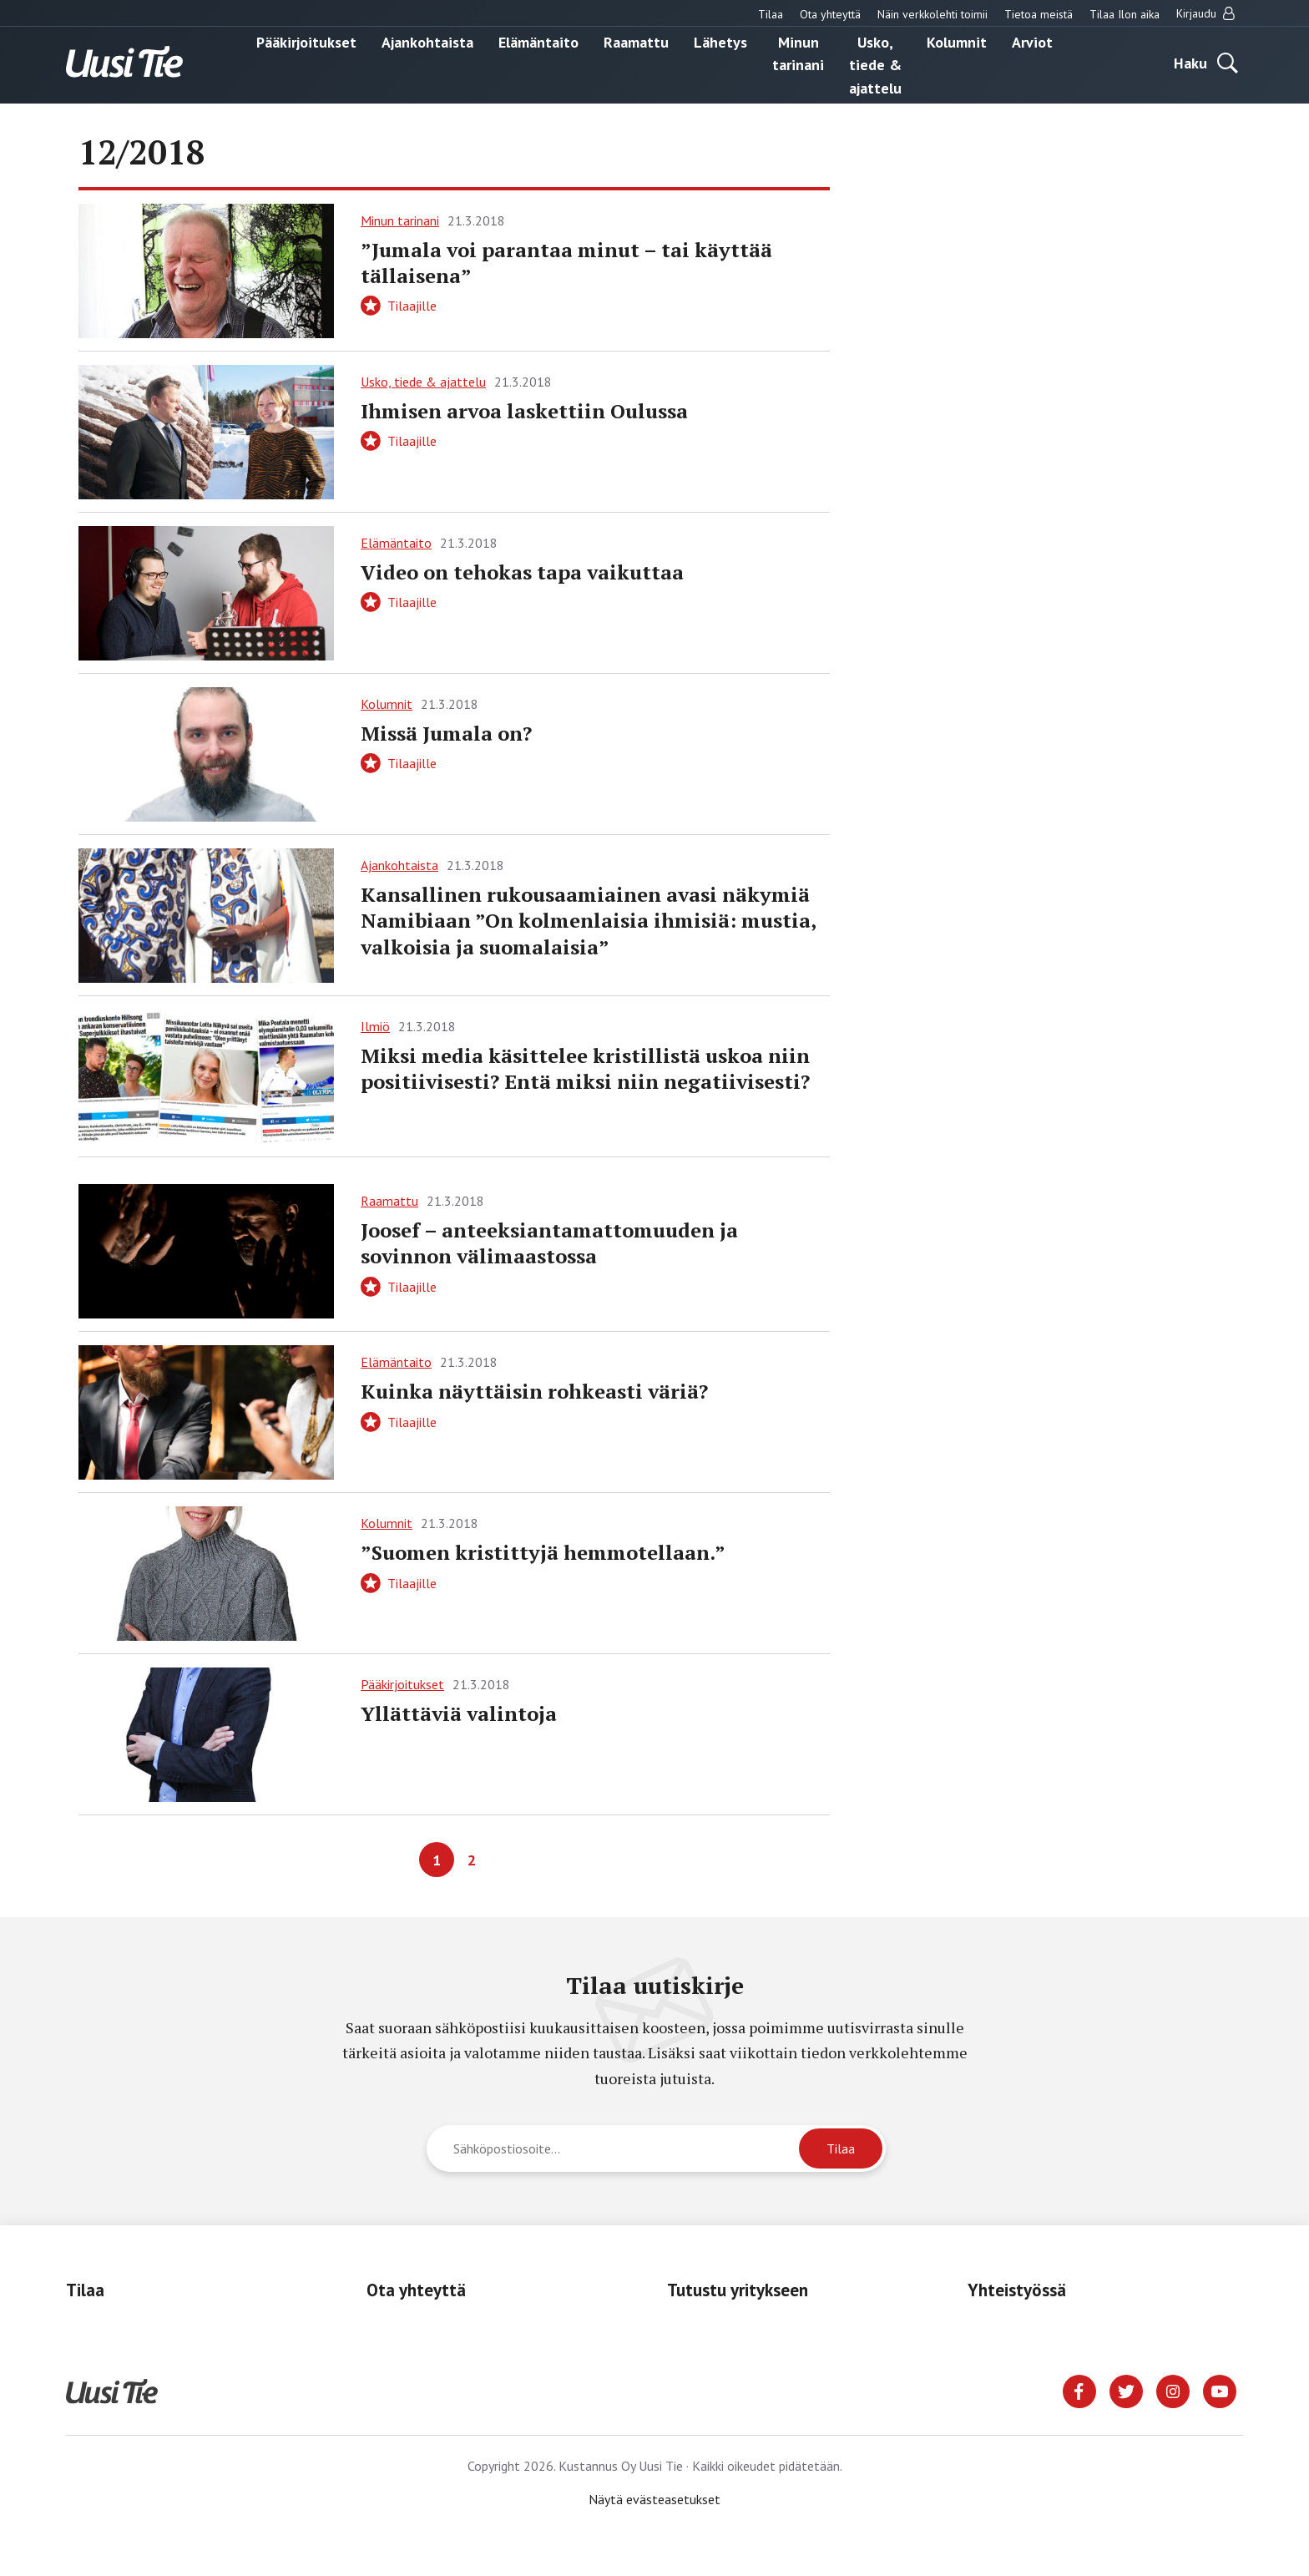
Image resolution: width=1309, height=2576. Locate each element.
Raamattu (636, 41)
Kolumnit (957, 41)
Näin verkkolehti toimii (932, 14)
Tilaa (770, 14)
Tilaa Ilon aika (1124, 14)
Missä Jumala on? (446, 733)
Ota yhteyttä (830, 14)
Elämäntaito (538, 41)
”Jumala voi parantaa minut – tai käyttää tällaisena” (566, 262)
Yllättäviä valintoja (459, 1713)
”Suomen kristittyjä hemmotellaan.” (543, 1552)
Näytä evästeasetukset (654, 2499)
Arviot (1032, 41)
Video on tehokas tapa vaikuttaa (522, 572)
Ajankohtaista (427, 41)
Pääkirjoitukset (306, 41)
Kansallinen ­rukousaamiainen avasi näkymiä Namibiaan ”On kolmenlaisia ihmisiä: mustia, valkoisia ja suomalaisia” (588, 920)
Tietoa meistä (1038, 14)
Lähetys (720, 41)
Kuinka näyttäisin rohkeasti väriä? (534, 1391)
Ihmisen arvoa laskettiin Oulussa (524, 410)
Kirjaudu (1205, 13)
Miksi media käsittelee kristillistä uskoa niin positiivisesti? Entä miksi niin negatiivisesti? (585, 1068)
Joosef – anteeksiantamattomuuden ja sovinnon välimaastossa (549, 1243)
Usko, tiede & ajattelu (875, 64)
